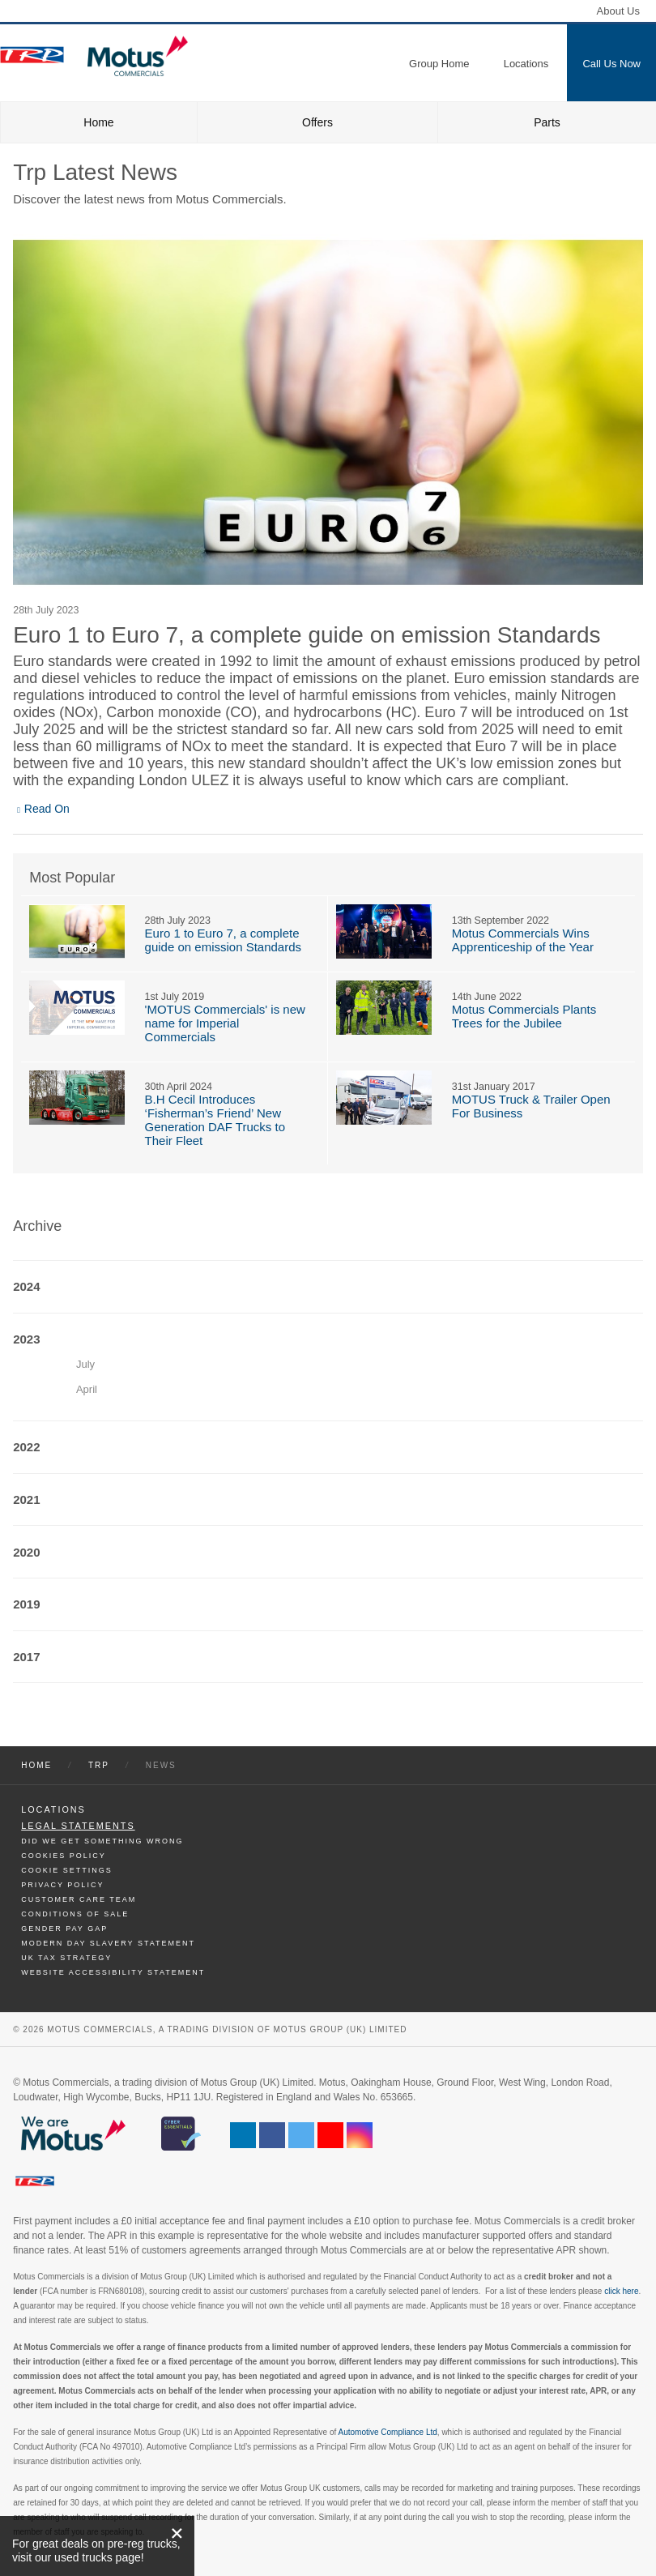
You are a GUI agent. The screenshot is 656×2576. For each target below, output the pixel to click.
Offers (317, 122)
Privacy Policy (62, 1885)
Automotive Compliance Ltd (388, 2432)
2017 (26, 1657)
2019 (26, 1604)
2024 (26, 1286)
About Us (618, 11)
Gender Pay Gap (64, 1929)
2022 (26, 1447)
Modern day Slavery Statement (108, 1943)
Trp (98, 1765)
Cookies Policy (63, 1856)
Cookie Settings (67, 1870)
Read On (47, 808)
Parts (547, 122)
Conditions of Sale (75, 1914)
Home (98, 122)
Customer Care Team (78, 1899)
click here (621, 2291)
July (85, 1364)
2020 (26, 1552)
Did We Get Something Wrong (102, 1841)
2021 (26, 1499)
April (86, 1389)
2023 (26, 1339)
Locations (53, 1809)
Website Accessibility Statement (113, 1972)
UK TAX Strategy (66, 1958)
